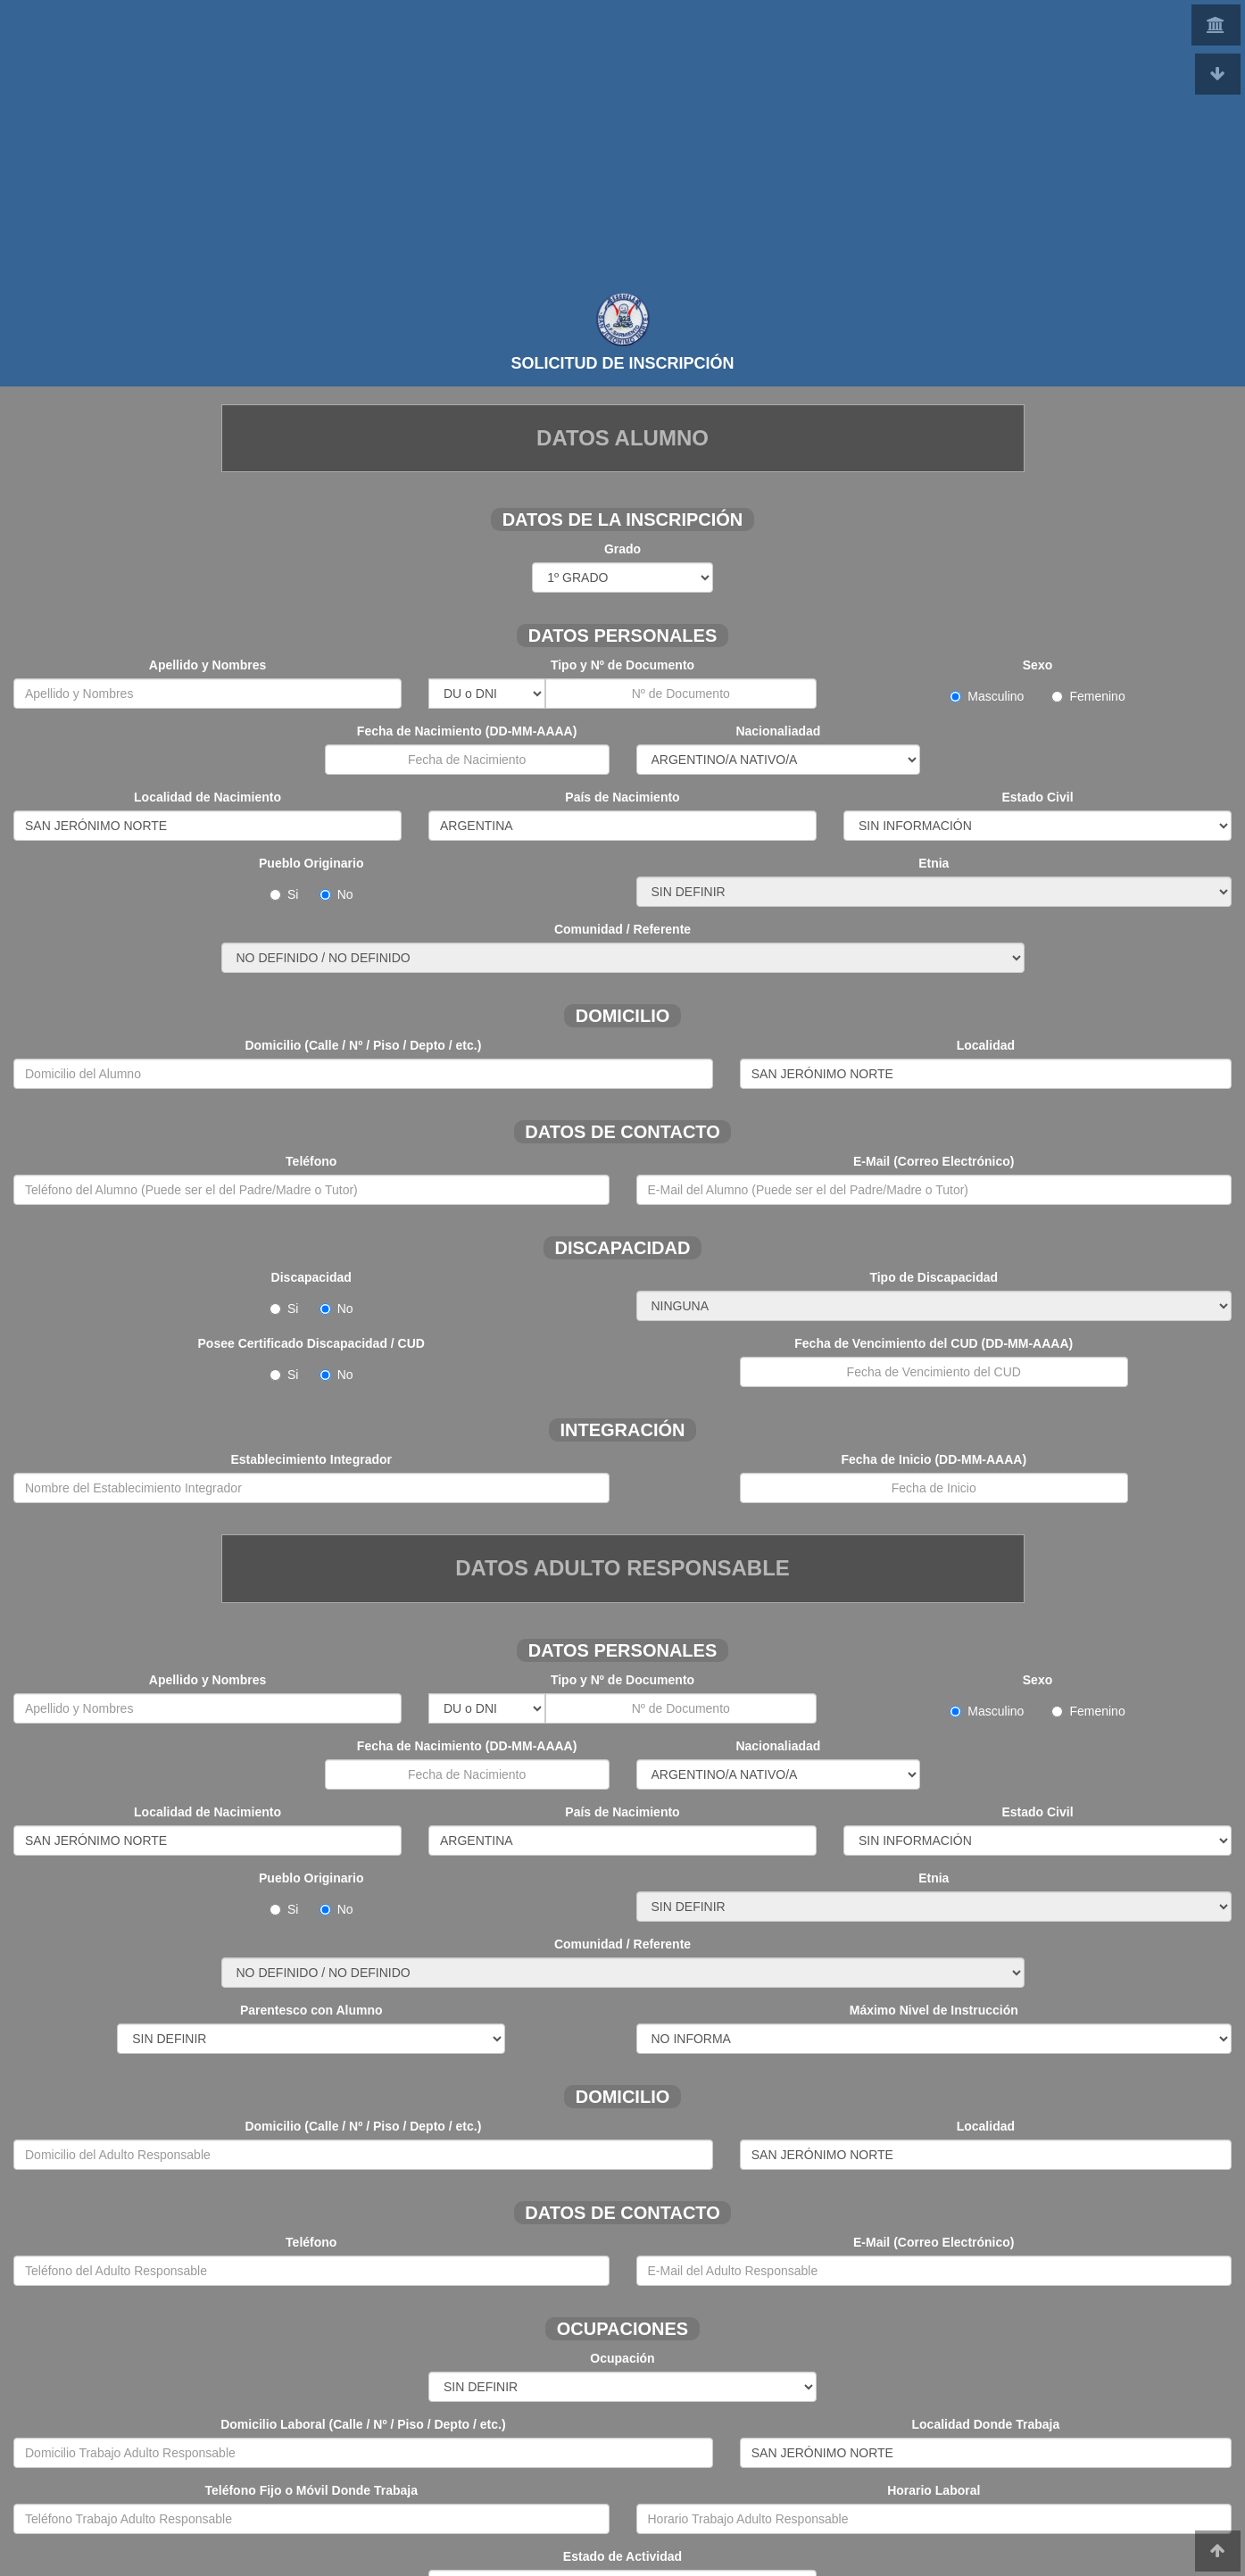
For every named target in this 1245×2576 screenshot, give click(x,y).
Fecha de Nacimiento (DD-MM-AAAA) (467, 731)
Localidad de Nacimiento (207, 797)
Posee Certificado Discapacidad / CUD (311, 1343)
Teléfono (311, 1161)
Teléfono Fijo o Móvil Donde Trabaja (311, 2490)
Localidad (986, 1045)
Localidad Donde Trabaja (986, 2424)
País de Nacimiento (622, 797)
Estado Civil (1037, 797)
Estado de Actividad (622, 2556)
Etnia (933, 863)
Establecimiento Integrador (311, 1459)
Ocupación (622, 2358)
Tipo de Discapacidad (933, 1277)
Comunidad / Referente (622, 929)
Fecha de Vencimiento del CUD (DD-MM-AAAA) (933, 1343)
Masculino (999, 696)
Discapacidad (311, 1277)
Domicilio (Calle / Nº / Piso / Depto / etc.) (363, 1045)
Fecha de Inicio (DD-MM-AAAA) (933, 1459)
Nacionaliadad (777, 731)
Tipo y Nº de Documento (622, 665)
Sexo (1037, 665)
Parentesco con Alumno (311, 2010)
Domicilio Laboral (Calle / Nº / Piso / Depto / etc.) (362, 2424)
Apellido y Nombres (207, 665)
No (336, 894)
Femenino (1088, 696)
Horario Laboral (933, 2490)
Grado (622, 549)
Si (293, 894)
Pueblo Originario (311, 863)
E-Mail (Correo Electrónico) (933, 1161)
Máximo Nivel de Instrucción (934, 2010)
